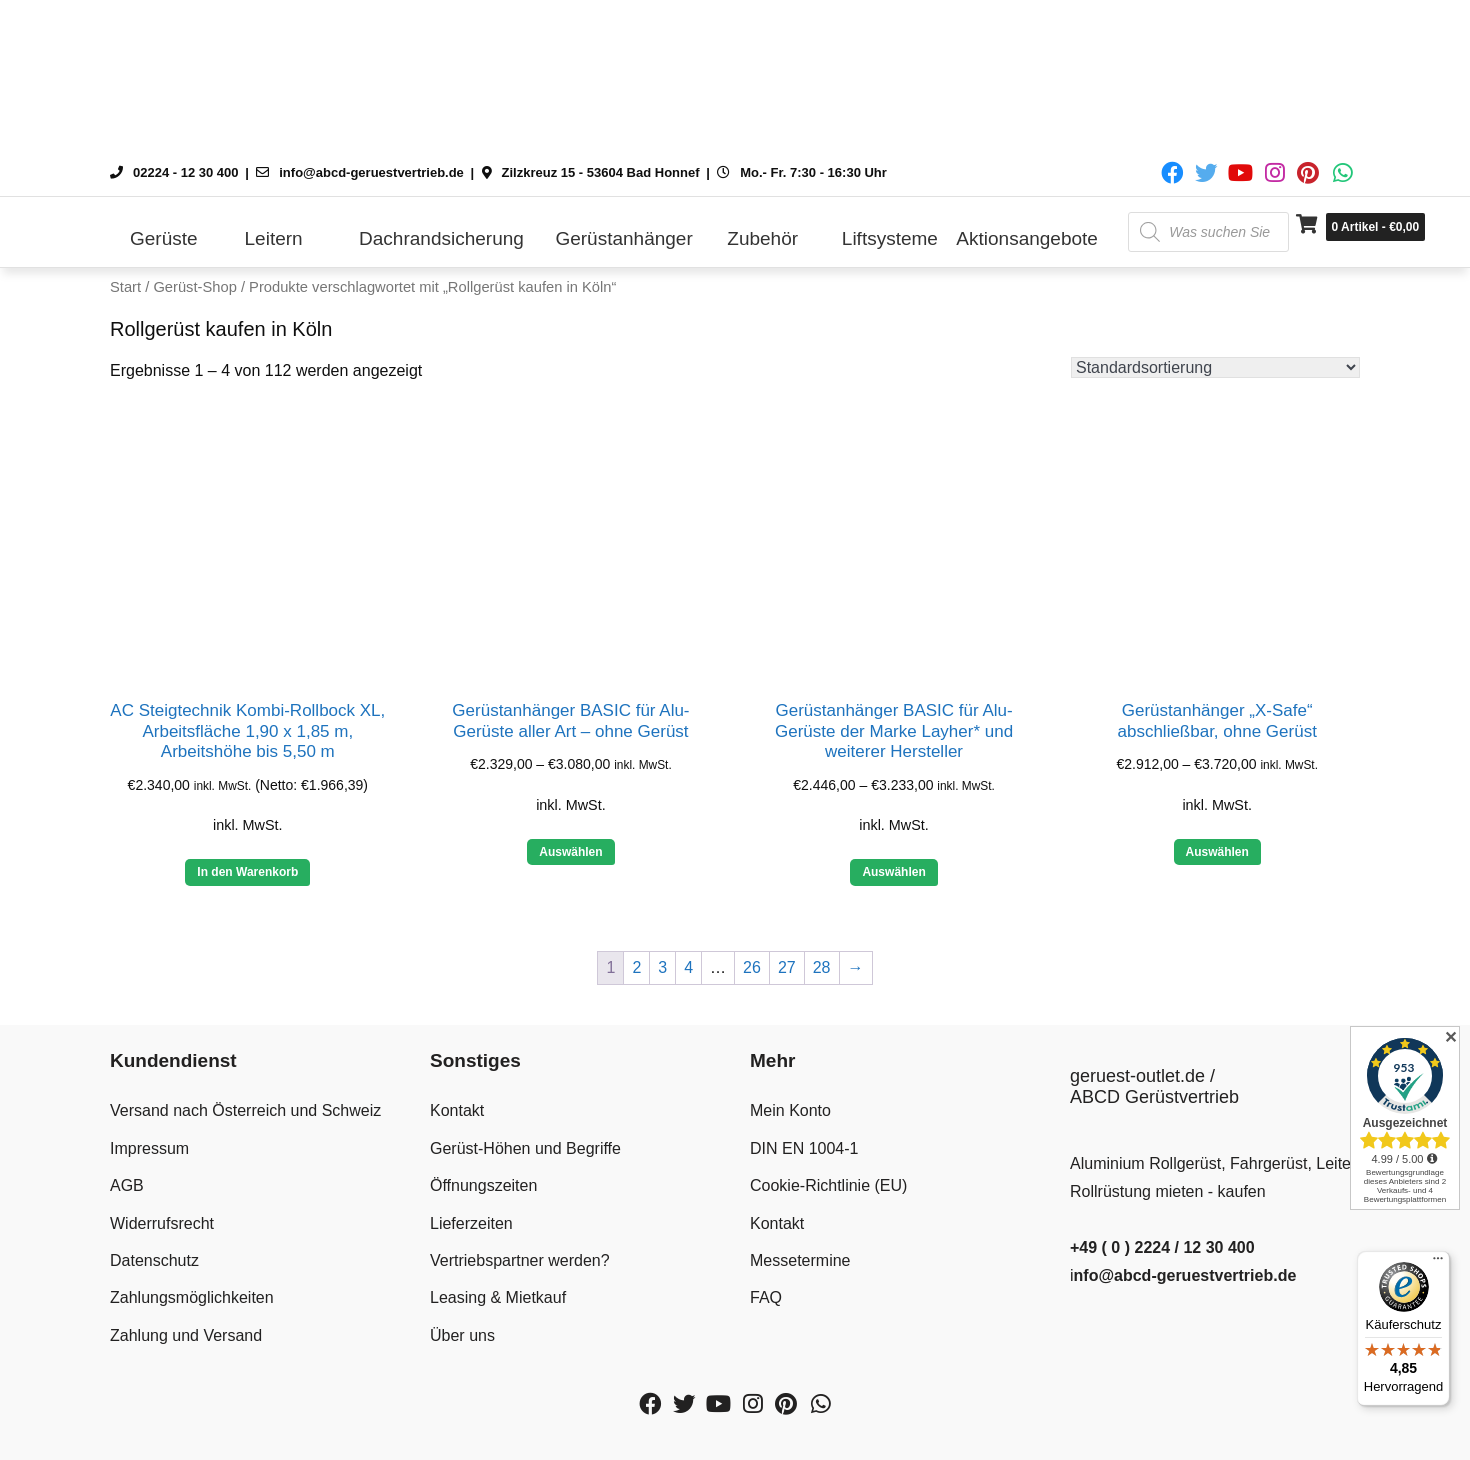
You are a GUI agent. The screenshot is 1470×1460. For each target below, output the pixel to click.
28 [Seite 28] (822, 967)
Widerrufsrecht (162, 1223)
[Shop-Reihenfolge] (1215, 367)
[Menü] (1438, 1263)
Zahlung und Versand (186, 1335)
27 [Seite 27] (787, 967)
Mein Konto (790, 1110)
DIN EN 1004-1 (804, 1148)
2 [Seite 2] (636, 967)
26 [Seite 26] (752, 967)
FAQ (766, 1297)
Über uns (462, 1335)
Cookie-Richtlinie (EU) (828, 1185)
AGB (127, 1185)
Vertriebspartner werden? (520, 1260)
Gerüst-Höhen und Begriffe (525, 1148)
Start (125, 287)
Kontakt (457, 1110)
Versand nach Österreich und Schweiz (245, 1110)
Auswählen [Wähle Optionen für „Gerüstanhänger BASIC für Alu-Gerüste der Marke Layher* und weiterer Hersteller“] (893, 872)
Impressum (149, 1148)
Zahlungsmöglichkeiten (192, 1297)
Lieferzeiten (471, 1223)
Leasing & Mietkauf (498, 1297)
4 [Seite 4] (688, 967)
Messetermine (800, 1260)
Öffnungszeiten (483, 1185)
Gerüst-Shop (194, 287)
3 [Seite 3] (662, 967)
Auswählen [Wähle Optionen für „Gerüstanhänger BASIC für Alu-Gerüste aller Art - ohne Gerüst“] (570, 852)
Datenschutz (154, 1260)
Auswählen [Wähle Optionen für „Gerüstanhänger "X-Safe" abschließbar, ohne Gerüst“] (1217, 852)
